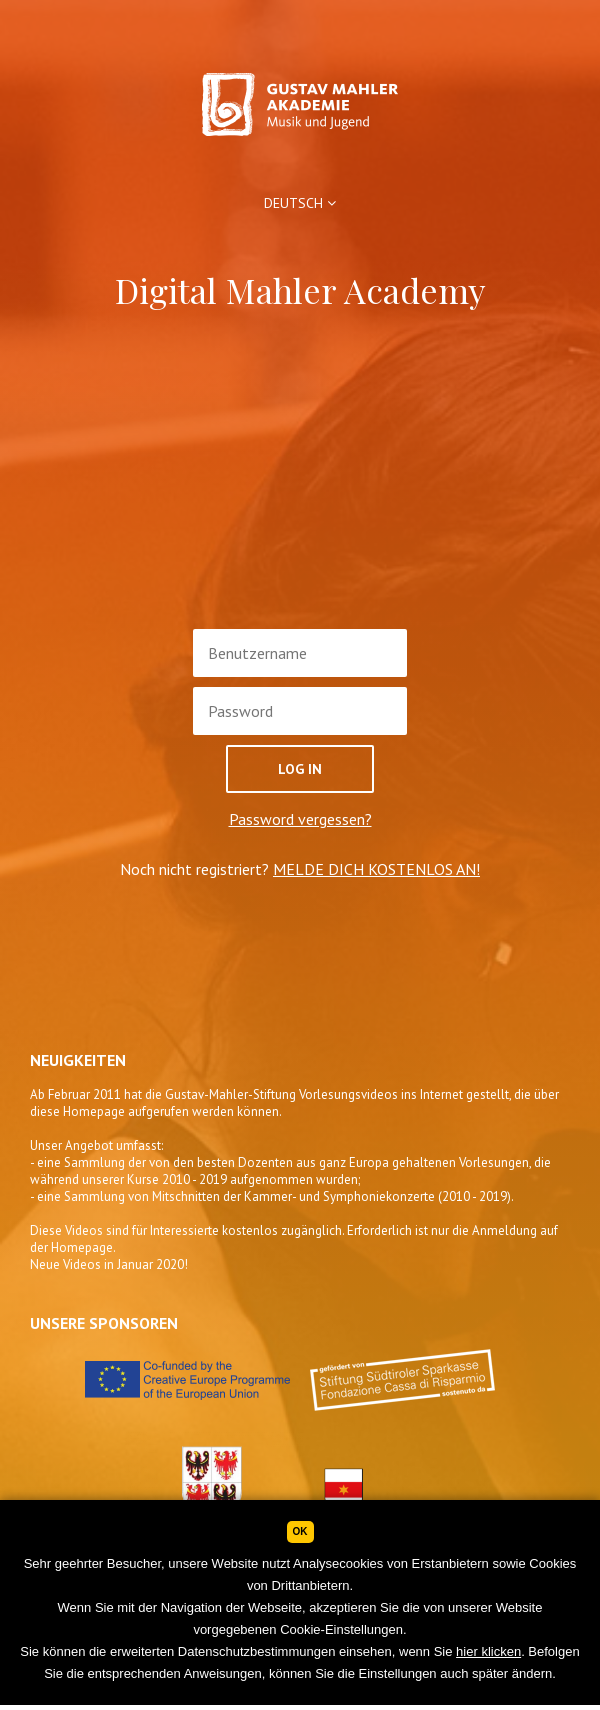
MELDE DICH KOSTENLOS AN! (376, 869)
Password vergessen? (300, 819)
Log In (300, 769)
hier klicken (488, 1651)
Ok (300, 1531)
